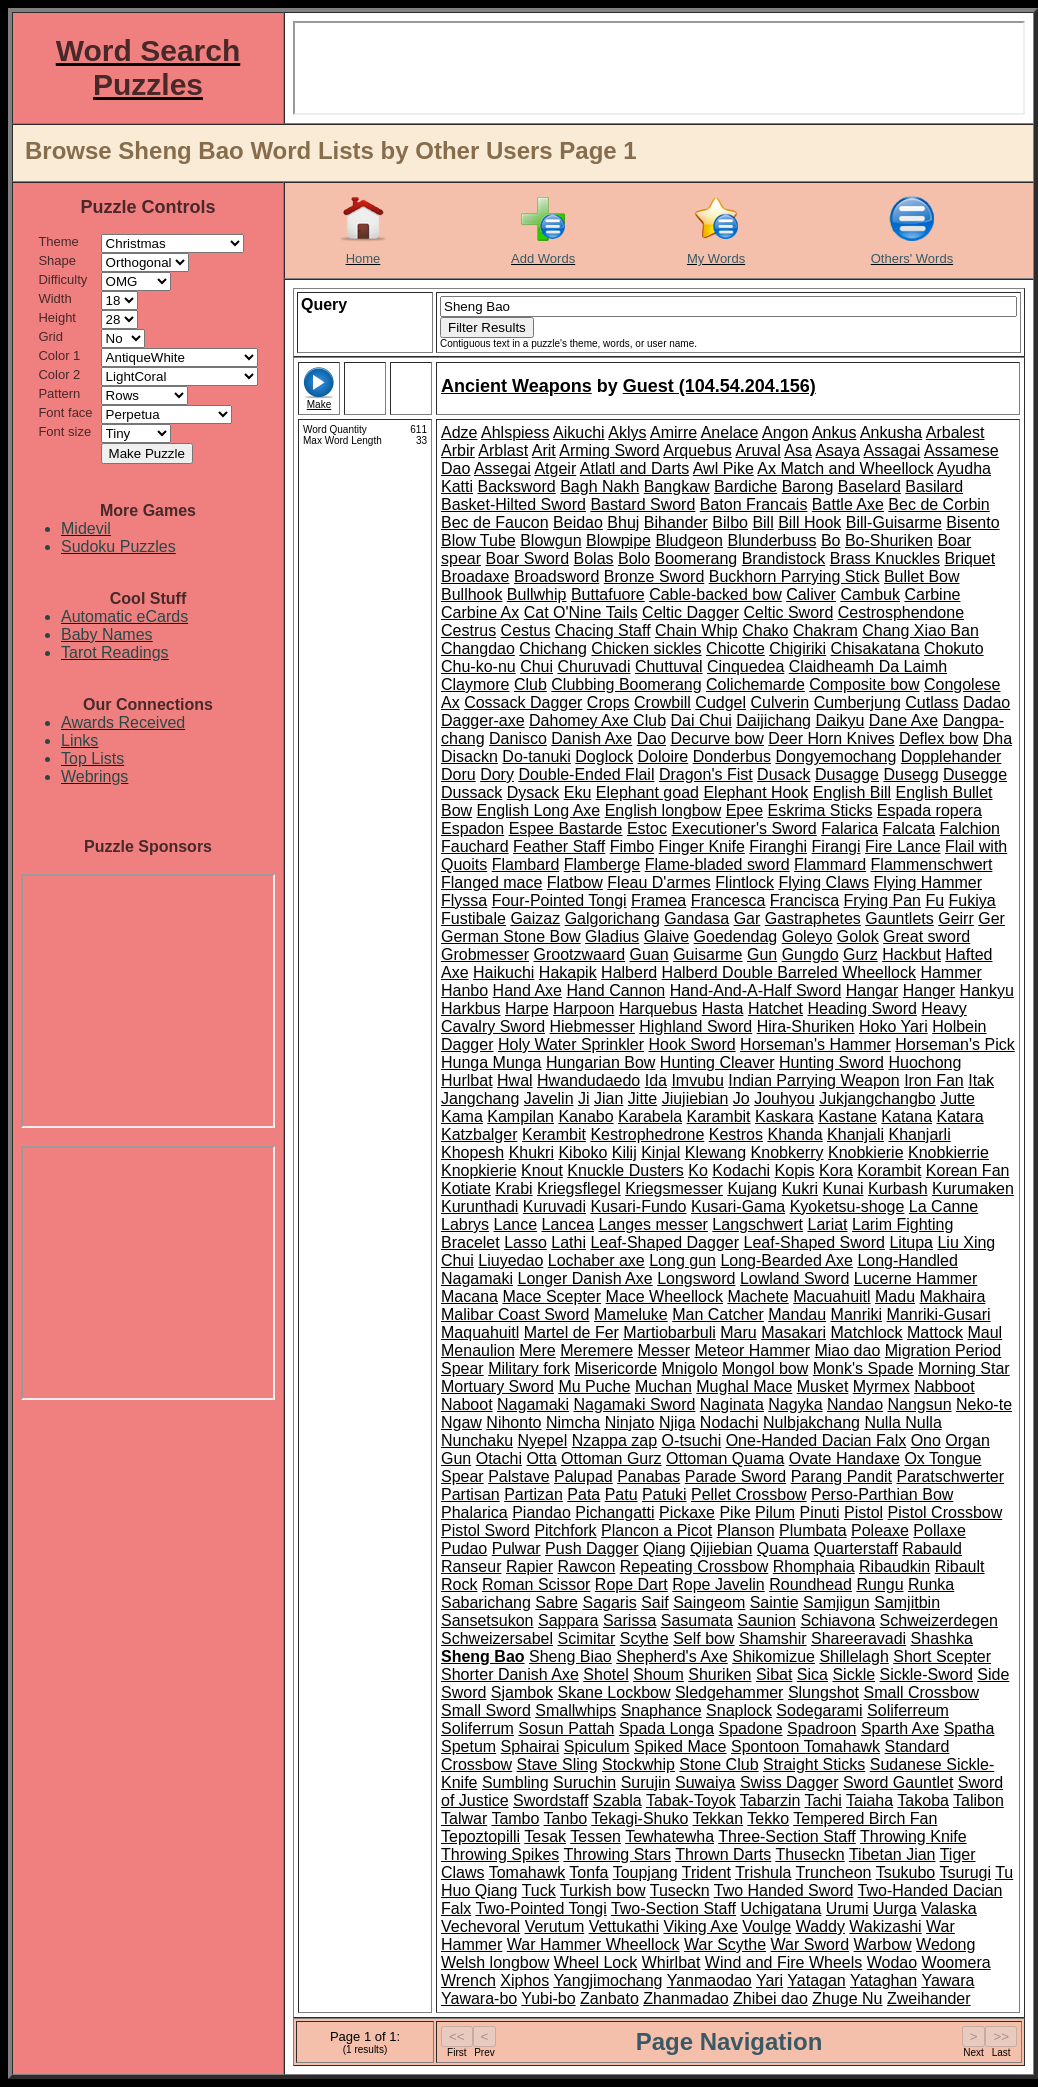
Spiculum (597, 1746)
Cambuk (870, 594)
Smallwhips (575, 1710)
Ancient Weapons (516, 386)
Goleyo (807, 936)
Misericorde (615, 1368)
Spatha (969, 1728)
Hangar (872, 990)
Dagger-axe (483, 720)
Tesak (545, 1836)
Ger (991, 918)
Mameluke (631, 1314)
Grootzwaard (579, 954)
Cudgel (720, 702)
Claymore (475, 684)
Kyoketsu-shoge (847, 1206)
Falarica (849, 828)
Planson (746, 1530)
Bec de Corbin (938, 504)
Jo (741, 1098)
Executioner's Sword (743, 828)
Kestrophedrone (647, 1134)
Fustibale (473, 918)
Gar (747, 918)
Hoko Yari (893, 1026)
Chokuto (954, 648)
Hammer (950, 972)
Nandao (855, 1404)
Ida (656, 1080)
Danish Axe (591, 738)
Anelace (730, 432)
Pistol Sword (485, 1530)
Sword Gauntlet (898, 1782)
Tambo (515, 1818)
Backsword (516, 486)
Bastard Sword (642, 504)
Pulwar (516, 1548)
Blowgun (550, 540)
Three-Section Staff (787, 1836)
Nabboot (944, 1386)
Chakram (825, 630)
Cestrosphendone (901, 612)
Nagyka (795, 1404)
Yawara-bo (479, 1998)
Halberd (629, 972)
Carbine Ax (480, 612)
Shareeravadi (858, 1638)
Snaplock (739, 1710)
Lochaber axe (596, 1260)
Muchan (663, 1386)
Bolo (634, 558)
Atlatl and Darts (634, 468)
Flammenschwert (932, 864)
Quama (783, 1548)
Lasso (525, 1242)
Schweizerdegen (939, 1620)
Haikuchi (503, 972)
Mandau (797, 1314)
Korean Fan (968, 1170)
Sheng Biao (570, 1656)
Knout (542, 1170)
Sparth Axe (900, 1728)
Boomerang (696, 558)
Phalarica (474, 1512)
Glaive (666, 936)
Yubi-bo (548, 1998)
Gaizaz (535, 918)
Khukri (531, 1152)
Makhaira (953, 1296)
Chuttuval (669, 666)
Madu (895, 1296)
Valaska (949, 1908)
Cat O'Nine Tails (581, 612)
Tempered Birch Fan (865, 1818)
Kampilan (520, 1116)
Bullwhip (537, 594)
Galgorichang (612, 918)
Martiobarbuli (669, 1332)
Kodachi (741, 1170)
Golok (858, 936)
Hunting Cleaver (717, 1062)
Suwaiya (705, 1782)
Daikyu (839, 720)
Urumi (847, 1908)
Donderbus (732, 756)
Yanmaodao (709, 1980)
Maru (738, 1332)
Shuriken (719, 1674)
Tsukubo (906, 1872)
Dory (497, 774)
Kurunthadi (479, 1206)
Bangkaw (677, 486)
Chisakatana (875, 648)
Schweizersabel (497, 1638)
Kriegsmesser (674, 1188)
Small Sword (486, 1710)
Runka (931, 1584)
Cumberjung (857, 702)
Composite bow (864, 684)
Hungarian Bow (600, 1062)
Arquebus (697, 450)
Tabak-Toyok (691, 1800)
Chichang (553, 648)
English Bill (852, 792)
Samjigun (836, 1602)
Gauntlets (899, 918)
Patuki (664, 1494)
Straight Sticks (814, 1764)
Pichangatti (614, 1512)
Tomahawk (527, 1872)
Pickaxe (687, 1512)
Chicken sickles (646, 648)
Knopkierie (479, 1170)
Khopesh (472, 1152)
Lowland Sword (794, 1278)
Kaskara (784, 1116)
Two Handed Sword (784, 1890)
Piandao (541, 1512)
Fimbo (632, 846)
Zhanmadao (685, 1998)
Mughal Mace (744, 1386)
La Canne (943, 1206)
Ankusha (891, 432)
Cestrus (468, 630)
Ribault (960, 1566)
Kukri (800, 1188)
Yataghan (883, 1980)
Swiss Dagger (789, 1782)
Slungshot (823, 1692)
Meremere (596, 1350)
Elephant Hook (755, 792)
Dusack (783, 774)
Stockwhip (638, 1764)
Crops (608, 702)
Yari (769, 1980)
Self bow (703, 1638)
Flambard (526, 864)
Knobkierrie (948, 1152)
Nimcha (573, 1422)
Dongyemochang (835, 756)
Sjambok (522, 1692)
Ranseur (471, 1566)
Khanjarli (919, 1134)
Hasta (723, 1008)
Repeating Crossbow (694, 1566)
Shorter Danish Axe (510, 1674)
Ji (584, 1098)
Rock (459, 1584)
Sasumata (697, 1620)
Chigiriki (797, 648)
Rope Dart (631, 1584)
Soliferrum (477, 1728)
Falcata (909, 828)
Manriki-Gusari (939, 1314)
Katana (906, 1116)
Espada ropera (929, 810)
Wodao (892, 1962)
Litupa (911, 1242)
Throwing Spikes (500, 1854)
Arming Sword (609, 450)
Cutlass (931, 702)
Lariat (828, 1224)
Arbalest (955, 432)
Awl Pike (723, 468)
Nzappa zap (614, 1440)
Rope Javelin (718, 1584)
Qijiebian (721, 1548)
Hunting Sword (831, 1062)
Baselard (869, 486)
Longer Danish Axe (584, 1278)
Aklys (627, 432)
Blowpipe (618, 540)
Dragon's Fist (706, 774)
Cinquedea (745, 666)
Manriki (857, 1314)
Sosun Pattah (566, 1728)
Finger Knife (702, 846)
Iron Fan (934, 1080)
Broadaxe (475, 576)
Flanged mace (491, 882)
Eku (578, 792)
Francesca (728, 900)
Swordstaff (550, 1800)
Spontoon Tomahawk (805, 1746)
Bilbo (730, 522)
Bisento (972, 522)
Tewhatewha (669, 1836)
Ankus (834, 432)
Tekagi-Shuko (639, 1818)
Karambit (719, 1116)
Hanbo (464, 990)
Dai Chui (700, 720)
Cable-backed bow (715, 594)
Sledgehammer (729, 1692)
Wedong (945, 1944)
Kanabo (585, 1116)
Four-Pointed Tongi (559, 900)
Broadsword (556, 576)
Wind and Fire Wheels (783, 1962)
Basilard (934, 486)
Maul (984, 1332)
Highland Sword (695, 1026)
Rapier (529, 1566)
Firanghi (778, 846)
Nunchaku (477, 1440)
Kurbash (898, 1188)
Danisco (518, 738)
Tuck (539, 1890)
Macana (469, 1296)
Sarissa (629, 1620)
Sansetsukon (487, 1620)
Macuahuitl (831, 1296)
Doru (458, 774)
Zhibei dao (770, 1998)
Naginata (732, 1404)
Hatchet (775, 1008)
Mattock (935, 1332)
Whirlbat (671, 1962)
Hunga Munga (491, 1062)
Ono (926, 1440)
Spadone (751, 1728)
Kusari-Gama (738, 1206)
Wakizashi (885, 1926)
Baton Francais (754, 504)
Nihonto (513, 1422)
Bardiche (745, 486)
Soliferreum (908, 1710)
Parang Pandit (841, 1476)
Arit (544, 450)
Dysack (533, 792)
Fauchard (475, 846)
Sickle (853, 1674)
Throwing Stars (617, 1854)
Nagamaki (533, 1404)
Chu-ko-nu (478, 666)
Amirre (673, 432)
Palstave (518, 1476)
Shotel (605, 1674)
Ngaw (461, 1422)
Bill (762, 522)
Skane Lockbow (614, 1692)
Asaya (837, 450)
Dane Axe (903, 720)
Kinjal (660, 1152)
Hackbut (911, 954)
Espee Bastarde (566, 828)
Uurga (895, 1908)
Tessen (595, 1836)
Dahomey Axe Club (597, 720)
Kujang (752, 1188)
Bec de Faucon (495, 522)
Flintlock (744, 882)
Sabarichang (486, 1602)
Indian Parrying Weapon (813, 1080)
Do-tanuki (536, 756)
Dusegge (975, 774)
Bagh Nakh (599, 486)
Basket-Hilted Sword (513, 504)
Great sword (926, 936)
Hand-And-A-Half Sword (756, 990)
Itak (981, 1080)
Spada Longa (666, 1728)
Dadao (986, 702)
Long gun (682, 1260)
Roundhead (810, 1584)
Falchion (969, 828)
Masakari (793, 1332)
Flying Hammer (928, 882)
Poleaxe (880, 1530)
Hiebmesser (591, 1026)
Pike (734, 1512)
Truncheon (834, 1872)
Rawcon (587, 1566)
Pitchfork (565, 1530)
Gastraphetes (813, 918)
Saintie (774, 1602)
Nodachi (729, 1422)
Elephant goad (647, 792)
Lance (515, 1224)
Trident (706, 1872)
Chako (765, 630)
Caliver (811, 594)
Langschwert (757, 1224)
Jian (608, 1098)
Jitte (642, 1098)
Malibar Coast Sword (515, 1314)
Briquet (969, 558)
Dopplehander (951, 756)
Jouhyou (784, 1098)
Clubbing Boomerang (626, 684)
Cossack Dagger (523, 702)
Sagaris (609, 1602)
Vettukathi (624, 1926)
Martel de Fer (571, 1332)
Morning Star (964, 1368)
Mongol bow (765, 1368)
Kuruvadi (554, 1206)
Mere (537, 1350)
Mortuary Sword (497, 1386)
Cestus (526, 630)
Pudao (464, 1548)
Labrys (465, 1224)
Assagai (891, 450)
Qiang (664, 1548)
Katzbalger (479, 1134)
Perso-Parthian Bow (882, 1494)
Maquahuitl (480, 1332)
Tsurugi (965, 1872)
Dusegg (910, 774)
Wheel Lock (596, 1962)
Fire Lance (903, 846)
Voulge (766, 1926)
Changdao (478, 648)
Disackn (469, 756)
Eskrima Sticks (820, 810)
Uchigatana (780, 1908)
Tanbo (566, 1818)
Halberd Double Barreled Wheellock (789, 972)
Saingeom (709, 1602)
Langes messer (652, 1224)
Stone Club (718, 1764)
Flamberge (602, 864)
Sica (812, 1674)
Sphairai (530, 1746)
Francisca (804, 900)
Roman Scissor (536, 1584)
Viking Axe (700, 1926)
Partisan (470, 1494)
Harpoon (583, 1008)
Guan (649, 954)
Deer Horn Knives (831, 738)
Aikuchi (579, 432)
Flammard (830, 864)
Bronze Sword (654, 576)
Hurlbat (467, 1080)
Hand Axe (527, 990)
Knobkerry (787, 1152)
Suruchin (584, 1782)
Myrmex (881, 1386)
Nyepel (543, 1440)
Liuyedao (510, 1260)
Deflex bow (938, 738)
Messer (664, 1350)
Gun (762, 954)
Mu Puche (594, 1386)
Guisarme (707, 954)
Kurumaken (973, 1188)
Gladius (612, 936)
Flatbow (575, 882)
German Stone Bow (511, 936)
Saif (655, 1602)
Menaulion (478, 1350)
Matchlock (867, 1332)
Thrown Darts (723, 1854)
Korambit (889, 1170)
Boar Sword (527, 558)
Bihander (676, 522)
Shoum (658, 1674)
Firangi (836, 846)
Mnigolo (690, 1368)
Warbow (883, 1944)
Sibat (774, 1674)
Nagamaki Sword (635, 1404)
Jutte (957, 1098)
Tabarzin (770, 1800)
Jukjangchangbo (877, 1098)
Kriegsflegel (579, 1188)
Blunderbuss (771, 540)
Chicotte (735, 648)
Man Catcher (718, 1314)
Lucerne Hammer (916, 1278)
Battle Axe (848, 504)
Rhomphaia (814, 1566)
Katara (960, 1116)
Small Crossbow (922, 1692)
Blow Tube (478, 540)
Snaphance (661, 1710)
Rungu (879, 1584)
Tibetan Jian (892, 1854)
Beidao (578, 522)
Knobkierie (866, 1152)
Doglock (604, 756)
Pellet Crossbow (749, 1494)
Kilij (624, 1152)
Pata (583, 1494)
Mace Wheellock (664, 1296)
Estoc (647, 828)
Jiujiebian (695, 1098)
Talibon (978, 1800)
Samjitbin (907, 1602)
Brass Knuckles (885, 558)
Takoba (923, 1800)
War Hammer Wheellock (593, 1944)
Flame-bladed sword (717, 864)
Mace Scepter (551, 1296)
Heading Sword (861, 1008)
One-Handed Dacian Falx (816, 1440)
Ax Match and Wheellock (845, 468)
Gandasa (696, 918)
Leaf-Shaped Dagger (664, 1242)
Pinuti (819, 1512)
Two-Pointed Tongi (540, 1908)
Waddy (820, 1926)
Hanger (929, 990)
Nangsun (920, 1404)
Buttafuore (608, 594)
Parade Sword (735, 1476)
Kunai (843, 1188)
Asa (798, 450)
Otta (541, 1458)
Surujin (646, 1782)
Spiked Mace (680, 1746)
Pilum (775, 1512)
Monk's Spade (863, 1368)
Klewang (715, 1152)
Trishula (763, 1872)
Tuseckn (680, 1890)
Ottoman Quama (725, 1458)
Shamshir (773, 1638)
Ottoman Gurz (611, 1458)
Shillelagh (853, 1656)
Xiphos (524, 1980)
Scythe (644, 1638)
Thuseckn (809, 1854)
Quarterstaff (856, 1548)
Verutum (555, 1926)
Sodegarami (819, 1710)
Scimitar (587, 1638)
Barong (808, 486)
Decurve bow (717, 738)
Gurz (860, 954)
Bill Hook (809, 522)
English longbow (663, 810)
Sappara (568, 1620)
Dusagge (847, 774)
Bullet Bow (922, 576)
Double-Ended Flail (586, 774)
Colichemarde (755, 684)
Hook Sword (692, 1044)
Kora (836, 1170)
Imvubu (697, 1080)
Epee (744, 810)
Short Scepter (942, 1656)
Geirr (956, 918)
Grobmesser (485, 954)
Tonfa (588, 1872)
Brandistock (784, 558)
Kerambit (554, 1134)
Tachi (823, 1800)
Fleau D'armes (659, 882)
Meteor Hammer (752, 1350)
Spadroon (821, 1728)
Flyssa (464, 900)
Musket (823, 1386)
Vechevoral (480, 1926)
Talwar (464, 1818)
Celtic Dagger (690, 612)
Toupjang (645, 1872)
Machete (757, 1296)
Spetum (468, 1746)
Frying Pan (882, 900)
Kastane (847, 1116)
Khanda (794, 1134)
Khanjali (855, 1134)
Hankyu (987, 990)
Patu (621, 1494)
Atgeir (555, 468)
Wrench (468, 1980)
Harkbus (471, 1008)
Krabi (513, 1188)
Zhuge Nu (847, 1998)
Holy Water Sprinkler (571, 1044)
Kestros (736, 1134)
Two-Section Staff (673, 1908)
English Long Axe (539, 810)
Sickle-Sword (926, 1674)
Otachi (499, 1458)
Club (530, 684)
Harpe (527, 1008)
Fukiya (972, 900)
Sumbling (515, 1782)
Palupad (583, 1476)
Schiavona (837, 1620)
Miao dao (847, 1350)
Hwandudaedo (588, 1080)
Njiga (677, 1422)
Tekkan (717, 1818)
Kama (462, 1116)
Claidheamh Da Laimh (868, 666)
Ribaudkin (894, 1566)
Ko (698, 1170)
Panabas (648, 1476)
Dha (997, 738)
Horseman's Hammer (815, 1044)
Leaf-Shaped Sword (813, 1242)
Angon (785, 432)
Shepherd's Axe (672, 1656)
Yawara (947, 1980)
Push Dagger (591, 1548)
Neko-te (984, 1404)
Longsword (696, 1278)
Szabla (617, 1800)
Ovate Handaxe (844, 1458)
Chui (536, 666)
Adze (459, 432)
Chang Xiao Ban (920, 630)
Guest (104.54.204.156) (719, 386)
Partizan (533, 1494)
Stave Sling (557, 1764)
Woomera (956, 1962)
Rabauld (932, 1548)
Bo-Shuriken (889, 540)
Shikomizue (773, 1656)
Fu (934, 900)
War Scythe (725, 1944)
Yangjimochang (607, 1980)
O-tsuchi (692, 1440)
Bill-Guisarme (894, 522)
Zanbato (609, 1998)
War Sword (810, 1944)
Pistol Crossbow (945, 1512)
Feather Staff (559, 846)
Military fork (529, 1368)
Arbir (458, 450)
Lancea (568, 1224)
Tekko (768, 1818)
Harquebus (658, 1008)
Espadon (472, 828)
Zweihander (929, 1998)
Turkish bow (603, 1890)
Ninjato (630, 1422)
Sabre (556, 1602)
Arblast (503, 450)
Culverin (780, 702)
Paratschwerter (950, 1476)
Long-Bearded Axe (786, 1260)
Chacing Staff (603, 630)
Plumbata (813, 1530)
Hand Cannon (615, 990)
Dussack (471, 792)
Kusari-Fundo (638, 1206)
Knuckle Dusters (625, 1170)
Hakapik (568, 972)
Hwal (515, 1080)
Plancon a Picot (656, 1530)
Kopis (795, 1170)
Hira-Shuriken (806, 1026)
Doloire (663, 756)
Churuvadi (594, 666)
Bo (831, 540)
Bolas (594, 558)
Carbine (932, 594)
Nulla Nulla (902, 1422)
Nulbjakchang (811, 1422)
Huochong (924, 1062)
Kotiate (466, 1188)
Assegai (502, 468)
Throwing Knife (913, 1836)
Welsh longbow (495, 1962)
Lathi (568, 1242)
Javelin (549, 1098)
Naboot (467, 1404)
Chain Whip (696, 630)
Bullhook (471, 594)
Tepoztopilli (480, 1836)
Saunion (766, 1620)
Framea (658, 900)
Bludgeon (689, 540)
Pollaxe (939, 1530)
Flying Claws (823, 882)
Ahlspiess (515, 432)
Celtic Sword (788, 612)
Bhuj (623, 522)
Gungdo (810, 954)
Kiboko (582, 1152)
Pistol (863, 1512)
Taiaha (869, 1800)
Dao (651, 738)
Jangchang (480, 1098)
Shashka (942, 1638)
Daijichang (773, 720)
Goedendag (736, 936)
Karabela (650, 1116)
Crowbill (662, 702)
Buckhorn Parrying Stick (794, 576)
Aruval (757, 450)
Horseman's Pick (955, 1044)
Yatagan (816, 1980)
